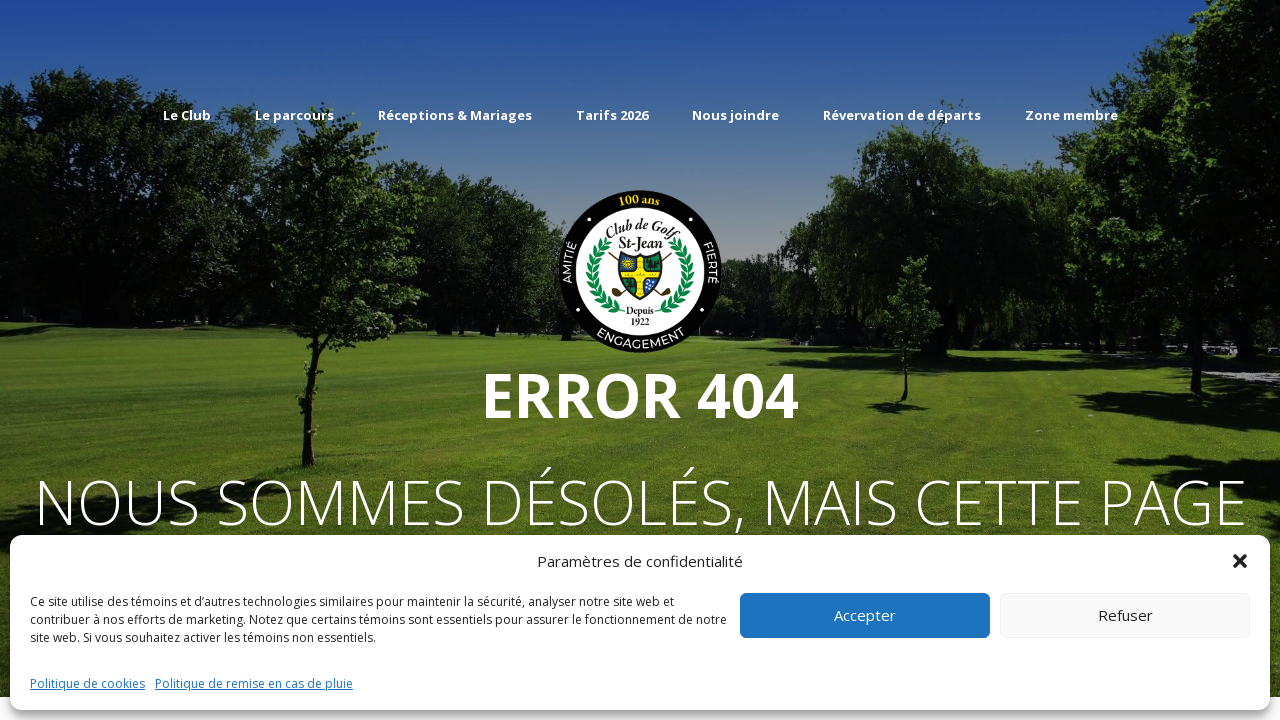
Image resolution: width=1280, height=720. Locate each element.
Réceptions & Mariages (455, 115)
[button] (1240, 561)
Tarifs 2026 (612, 115)
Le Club (187, 115)
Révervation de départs (902, 115)
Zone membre (1071, 115)
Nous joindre (735, 115)
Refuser (1125, 615)
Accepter (865, 615)
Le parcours (294, 115)
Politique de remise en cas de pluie (254, 683)
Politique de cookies (87, 683)
